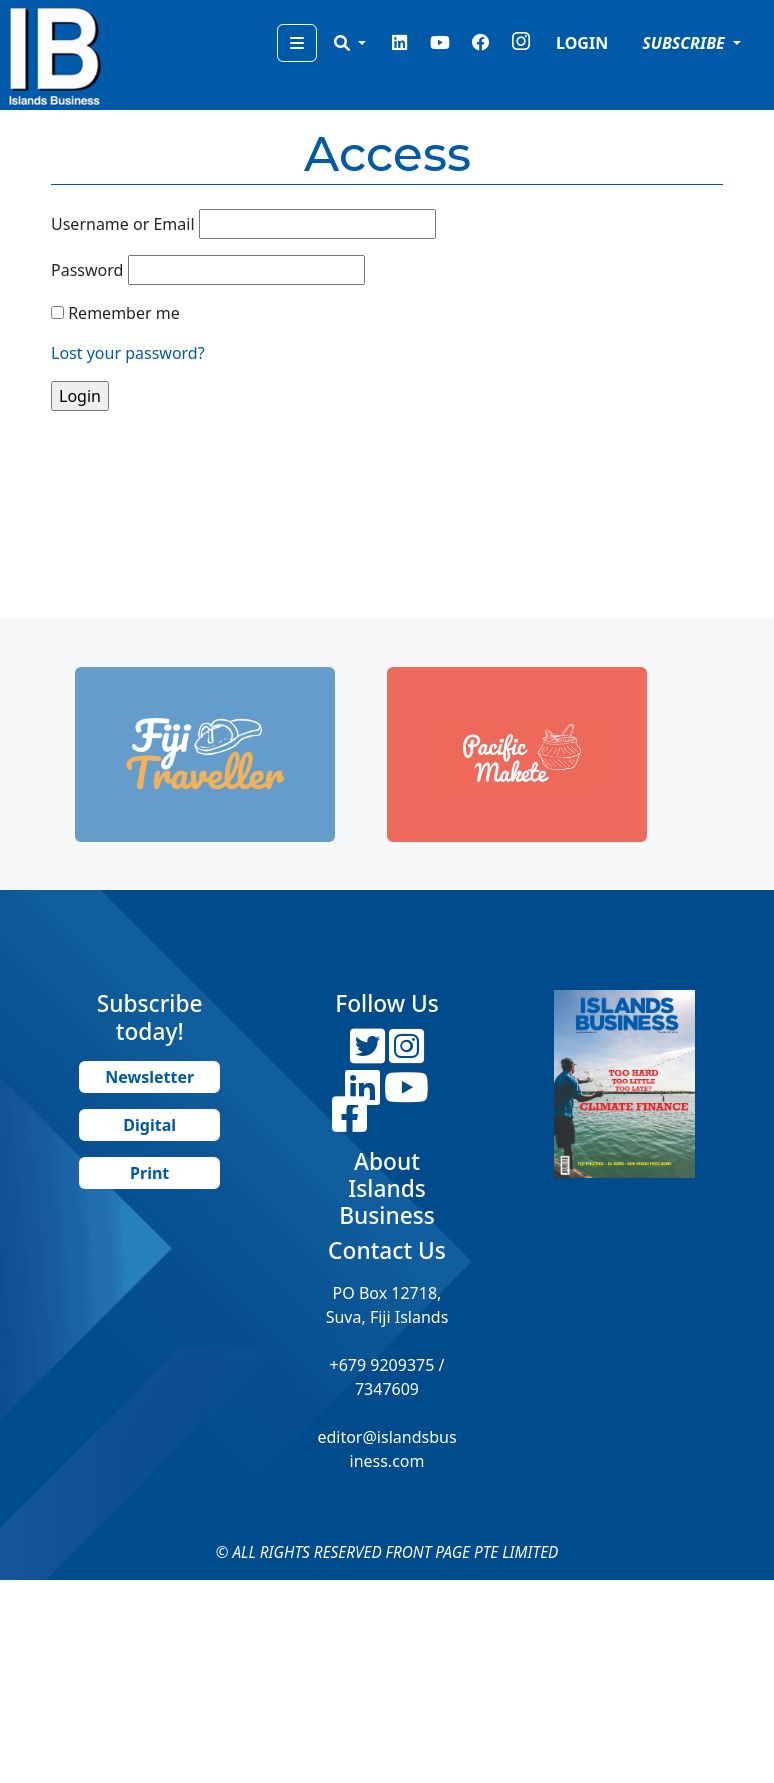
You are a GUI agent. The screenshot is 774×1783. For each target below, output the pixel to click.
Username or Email (123, 224)
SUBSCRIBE (685, 43)
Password (87, 270)
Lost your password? (128, 353)
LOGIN (582, 43)
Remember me (124, 313)
